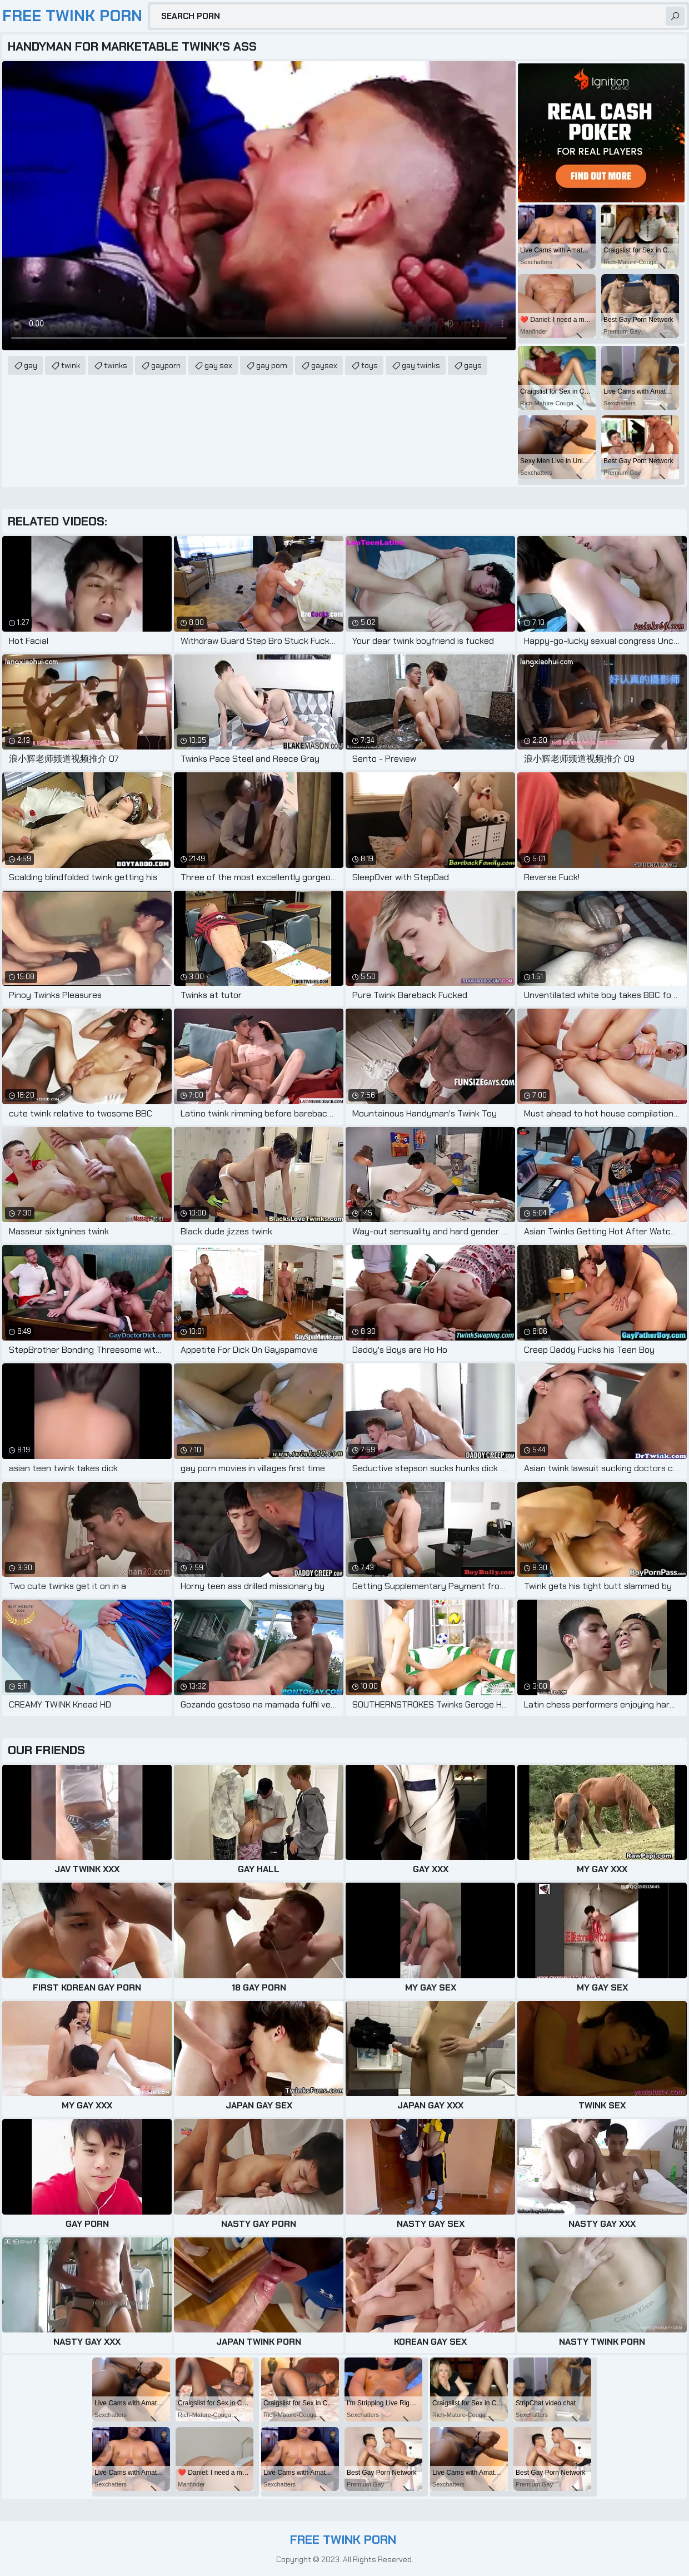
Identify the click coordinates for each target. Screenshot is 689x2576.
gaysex (324, 365)
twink (70, 365)
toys (369, 365)
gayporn (166, 365)
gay (30, 365)
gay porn (271, 365)
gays (473, 365)
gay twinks (421, 365)
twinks (115, 365)
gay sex (218, 365)
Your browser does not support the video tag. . (259, 205)
